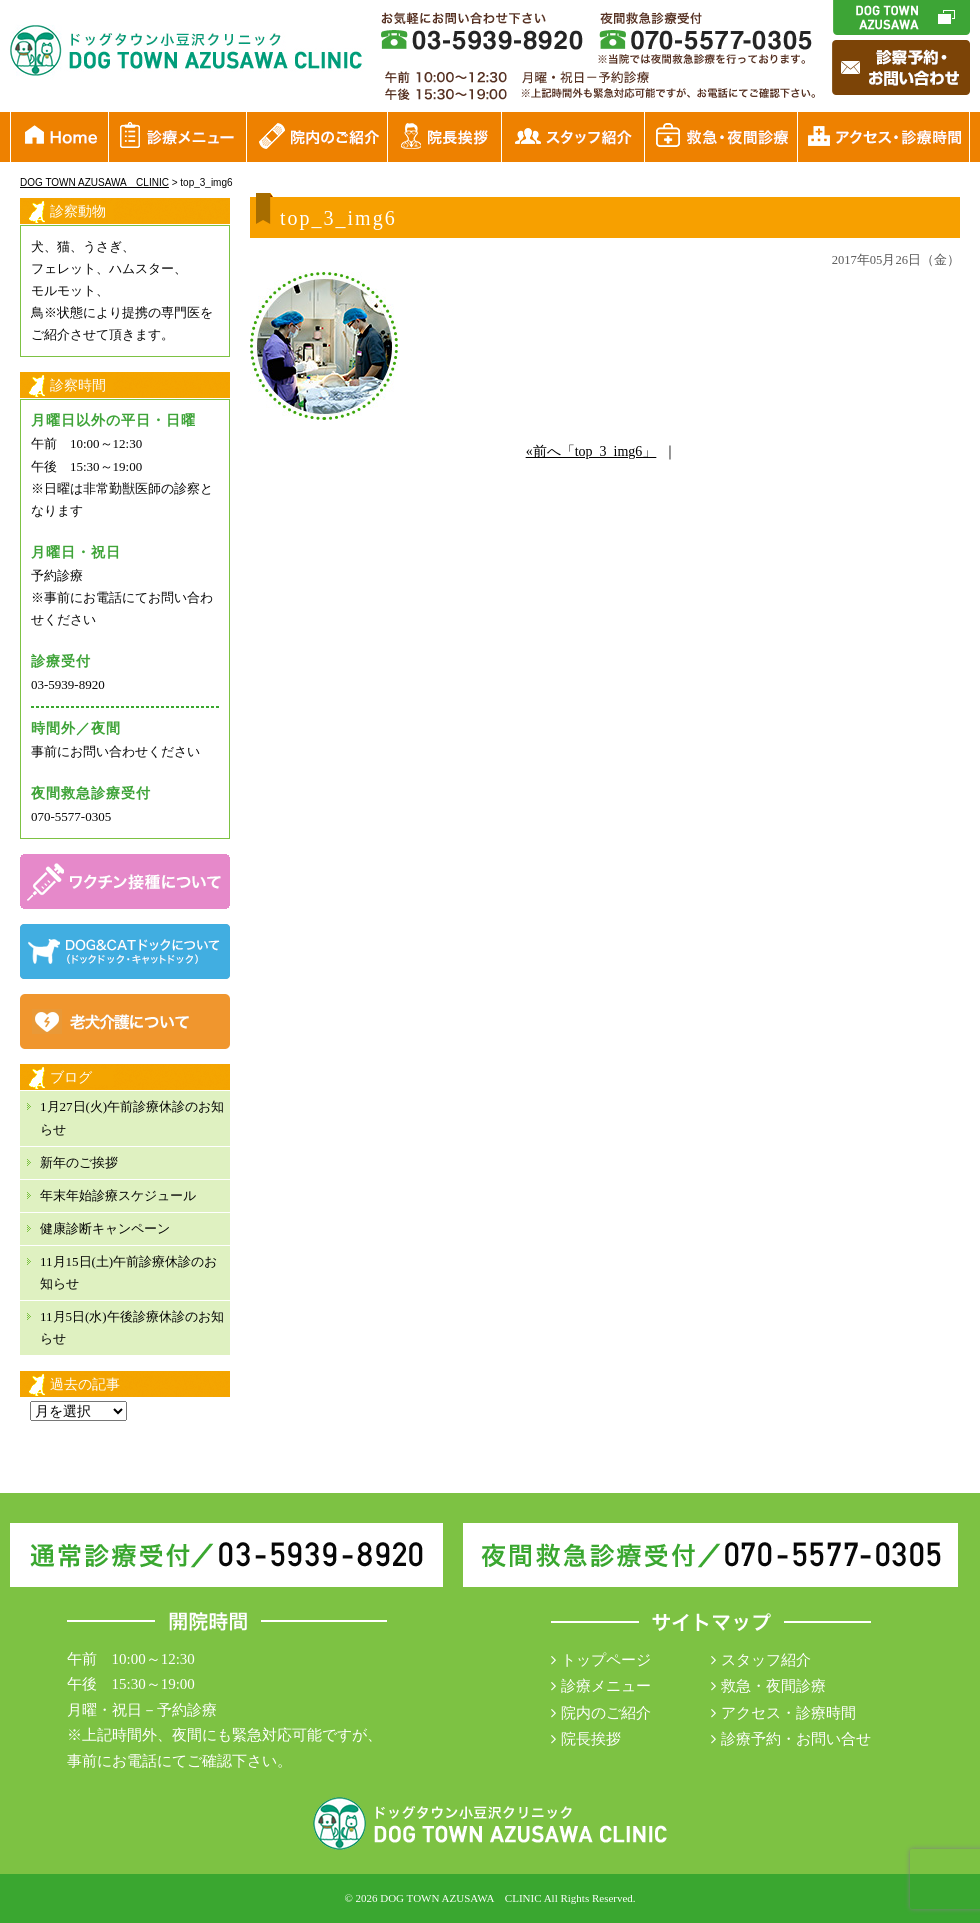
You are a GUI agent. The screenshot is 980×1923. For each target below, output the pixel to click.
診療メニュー (606, 1686)
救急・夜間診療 (773, 1686)
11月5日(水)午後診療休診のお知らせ (132, 1327)
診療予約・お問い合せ (796, 1739)
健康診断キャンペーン (105, 1228)
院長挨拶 (591, 1739)
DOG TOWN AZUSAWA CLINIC (460, 1898)
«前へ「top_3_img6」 (591, 451)
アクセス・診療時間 (788, 1713)
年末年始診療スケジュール (118, 1195)
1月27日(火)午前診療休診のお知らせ (132, 1117)
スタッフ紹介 (766, 1660)
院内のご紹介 (606, 1713)
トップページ (606, 1660)
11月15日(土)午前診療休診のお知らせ (128, 1272)
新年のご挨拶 (79, 1162)
